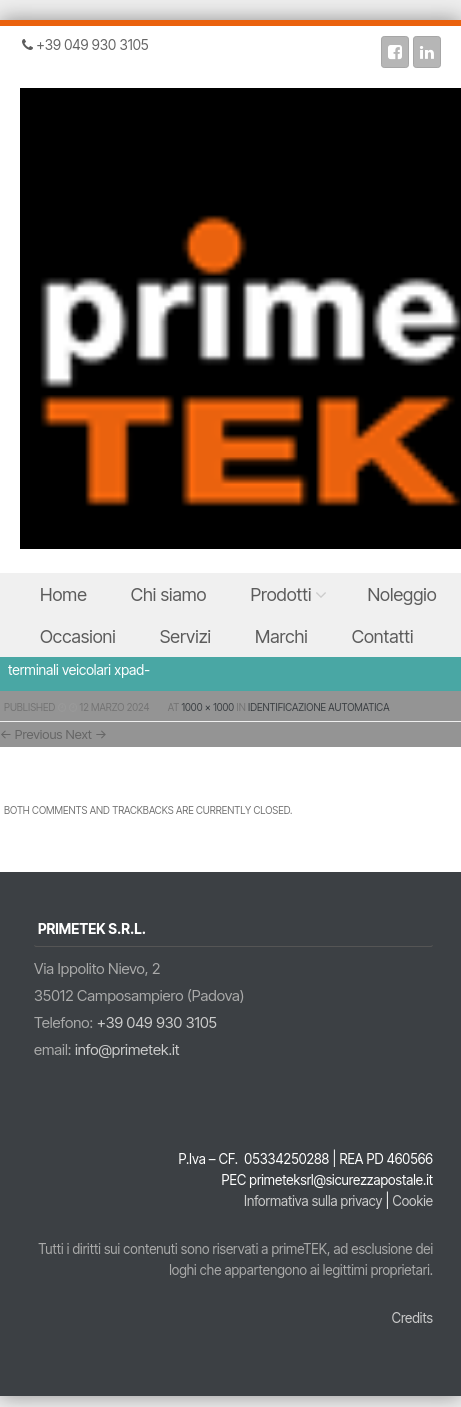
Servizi (185, 636)
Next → (86, 734)
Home (63, 594)
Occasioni (78, 636)
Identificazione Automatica (318, 707)
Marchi (281, 636)
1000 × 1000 (208, 707)
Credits (412, 1318)
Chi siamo (169, 594)
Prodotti (281, 594)
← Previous (31, 734)
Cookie (412, 1201)
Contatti (383, 636)
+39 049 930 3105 (157, 1022)
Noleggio (401, 594)
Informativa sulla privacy (313, 1201)
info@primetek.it (127, 1049)
